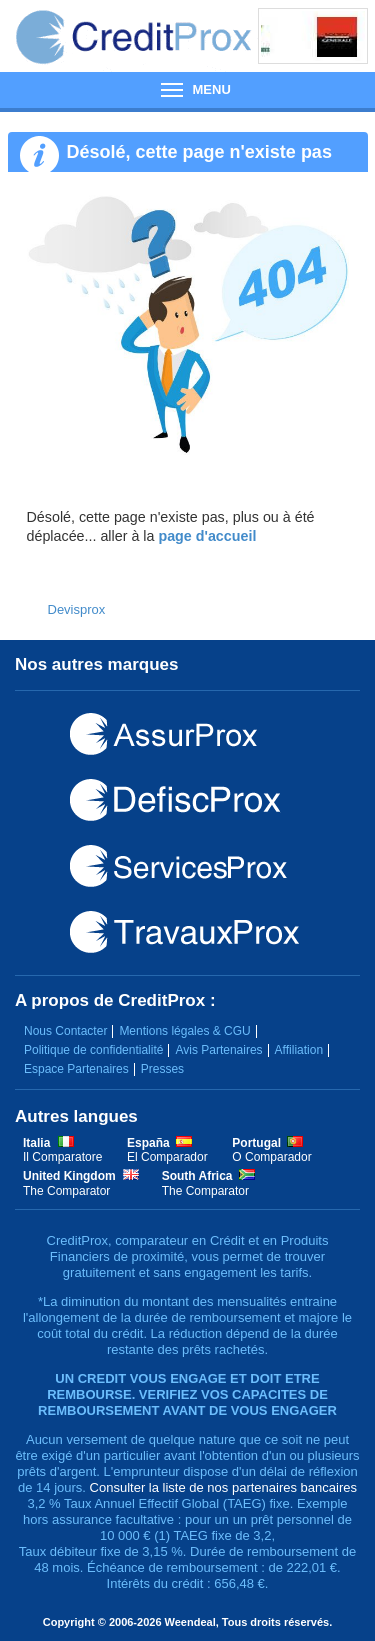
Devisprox (77, 609)
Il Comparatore (62, 1157)
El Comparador (167, 1157)
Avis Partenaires (218, 1050)
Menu (188, 89)
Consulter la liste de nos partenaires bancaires (223, 1487)
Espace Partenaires (76, 1069)
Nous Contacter (65, 1031)
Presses (162, 1069)
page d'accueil (207, 536)
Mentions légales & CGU (184, 1031)
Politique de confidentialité (93, 1050)
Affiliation (299, 1050)
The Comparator (66, 1191)
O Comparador (271, 1157)
